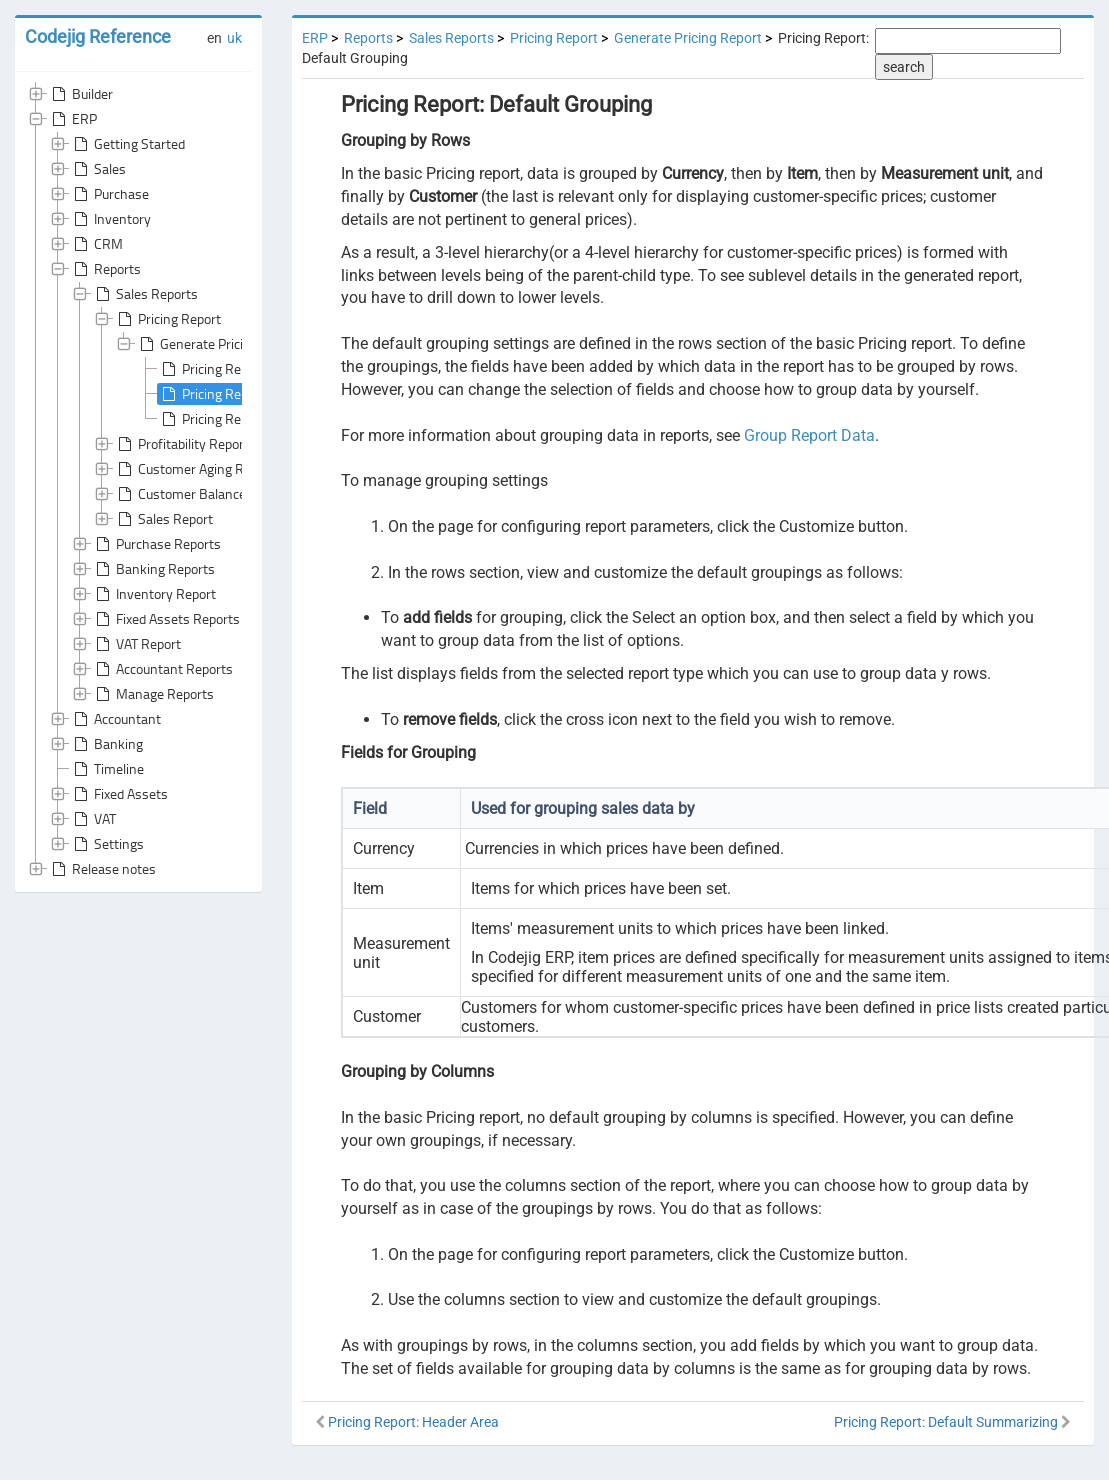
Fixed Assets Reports (166, 619)
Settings (107, 844)
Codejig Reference (98, 36)
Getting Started (127, 144)
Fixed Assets (119, 794)
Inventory (110, 219)
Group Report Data (809, 435)
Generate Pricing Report (218, 344)
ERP (72, 119)
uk (234, 38)
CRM (96, 244)
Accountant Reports (162, 669)
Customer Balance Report (201, 494)
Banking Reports (153, 569)
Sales (98, 169)
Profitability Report (181, 444)
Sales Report (163, 519)
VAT (93, 819)
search (904, 67)
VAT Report (136, 644)
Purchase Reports (156, 544)
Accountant (115, 719)
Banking (106, 744)
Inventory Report (154, 594)
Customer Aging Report (194, 469)
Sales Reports (145, 294)
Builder (80, 94)
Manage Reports (153, 694)
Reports (105, 269)
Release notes (102, 869)
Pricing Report (167, 319)
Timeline (107, 769)
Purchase (109, 194)
